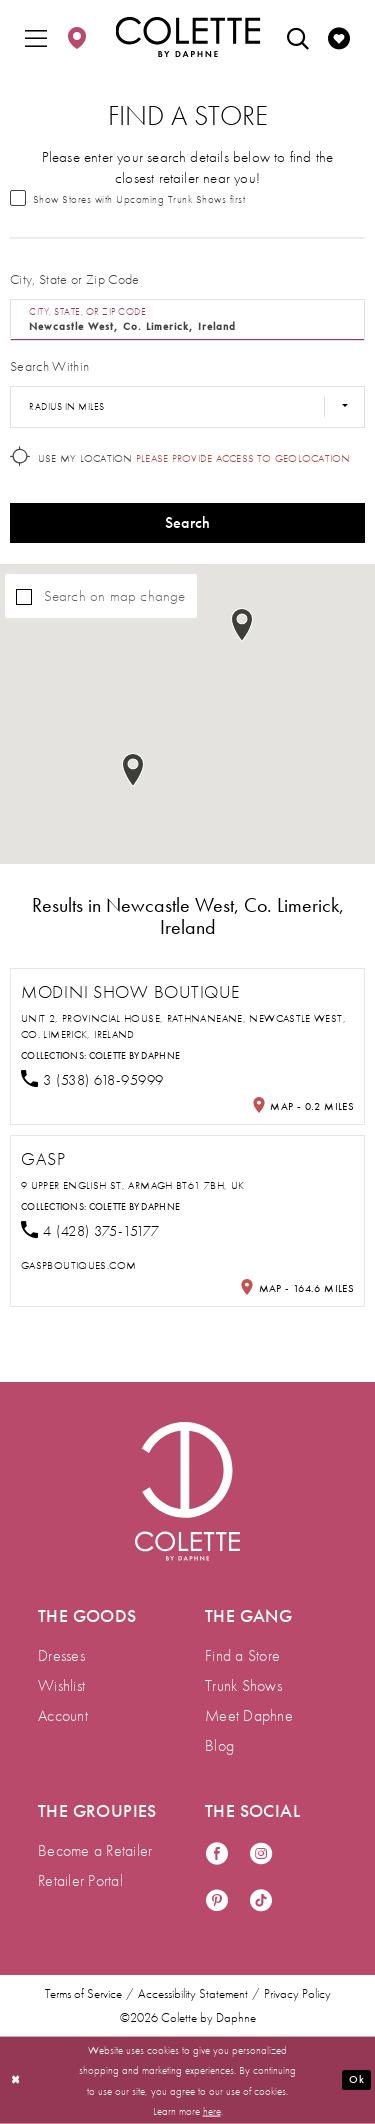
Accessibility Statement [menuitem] (193, 1994)
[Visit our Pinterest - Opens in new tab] (217, 1901)
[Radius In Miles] (187, 407)
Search (188, 522)
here (212, 2110)
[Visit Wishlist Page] (339, 37)
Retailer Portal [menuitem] (80, 1880)
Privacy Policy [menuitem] (297, 1994)
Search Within (49, 366)
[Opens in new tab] (78, 1265)
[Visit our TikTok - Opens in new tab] (261, 1901)
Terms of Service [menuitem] (83, 1994)
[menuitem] (36, 37)
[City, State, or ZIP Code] (187, 320)
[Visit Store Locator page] (77, 37)
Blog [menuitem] (219, 1745)
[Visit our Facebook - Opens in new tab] (217, 1854)
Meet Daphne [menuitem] (249, 1715)
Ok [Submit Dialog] (356, 2079)
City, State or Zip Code (75, 279)
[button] (36, 37)
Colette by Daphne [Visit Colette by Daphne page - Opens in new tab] (135, 1055)
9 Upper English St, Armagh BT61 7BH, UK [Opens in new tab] (132, 1185)
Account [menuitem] (63, 1715)
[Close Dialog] (16, 2080)
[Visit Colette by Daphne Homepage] (187, 1491)
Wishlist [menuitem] (61, 1685)
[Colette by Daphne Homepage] (187, 37)
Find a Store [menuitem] (242, 1655)
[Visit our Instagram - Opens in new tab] (261, 1854)
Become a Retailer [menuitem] (95, 1850)
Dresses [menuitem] (61, 1655)
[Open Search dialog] (298, 37)
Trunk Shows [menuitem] (243, 1685)
